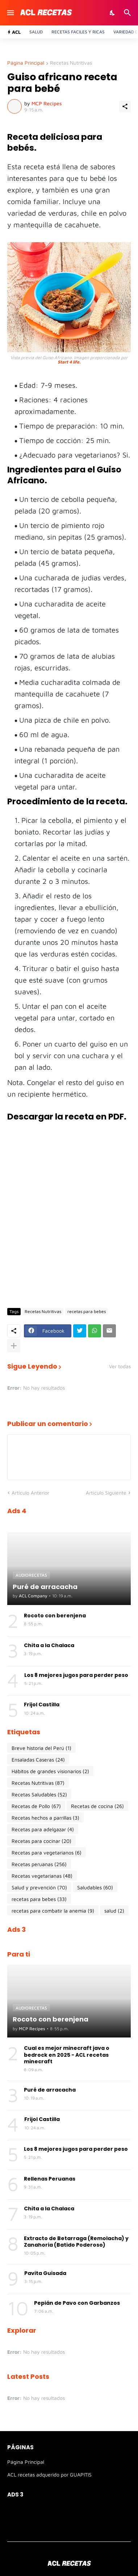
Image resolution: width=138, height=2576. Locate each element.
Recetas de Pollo (36, 1806)
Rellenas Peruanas (49, 2178)
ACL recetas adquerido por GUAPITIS (49, 2474)
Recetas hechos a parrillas (45, 1817)
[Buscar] (128, 13)
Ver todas (120, 1366)
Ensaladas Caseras (38, 1759)
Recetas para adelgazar (43, 1829)
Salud (36, 31)
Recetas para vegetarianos (46, 1852)
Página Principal (25, 63)
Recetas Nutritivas (71, 63)
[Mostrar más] (13, 1345)
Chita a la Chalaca (49, 1645)
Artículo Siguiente (106, 1493)
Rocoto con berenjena (55, 1615)
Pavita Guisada (45, 2273)
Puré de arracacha (50, 2090)
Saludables (95, 1887)
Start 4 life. (69, 362)
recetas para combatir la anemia (53, 1910)
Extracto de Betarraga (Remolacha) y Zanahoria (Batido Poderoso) (76, 2241)
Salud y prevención (39, 1887)
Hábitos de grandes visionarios (50, 1771)
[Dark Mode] (112, 13)
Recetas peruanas (39, 1864)
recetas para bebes (86, 1311)
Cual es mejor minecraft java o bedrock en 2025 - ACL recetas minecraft (66, 2055)
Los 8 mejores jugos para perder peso (76, 1675)
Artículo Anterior (30, 1493)
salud (114, 1910)
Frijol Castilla (41, 1704)
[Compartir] (125, 106)
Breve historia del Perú (41, 1748)
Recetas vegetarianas (42, 1876)
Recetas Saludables (39, 1794)
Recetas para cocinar (41, 1841)
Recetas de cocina (97, 1806)
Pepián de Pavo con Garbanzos (77, 2303)
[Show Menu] (10, 13)
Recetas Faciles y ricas (78, 31)
